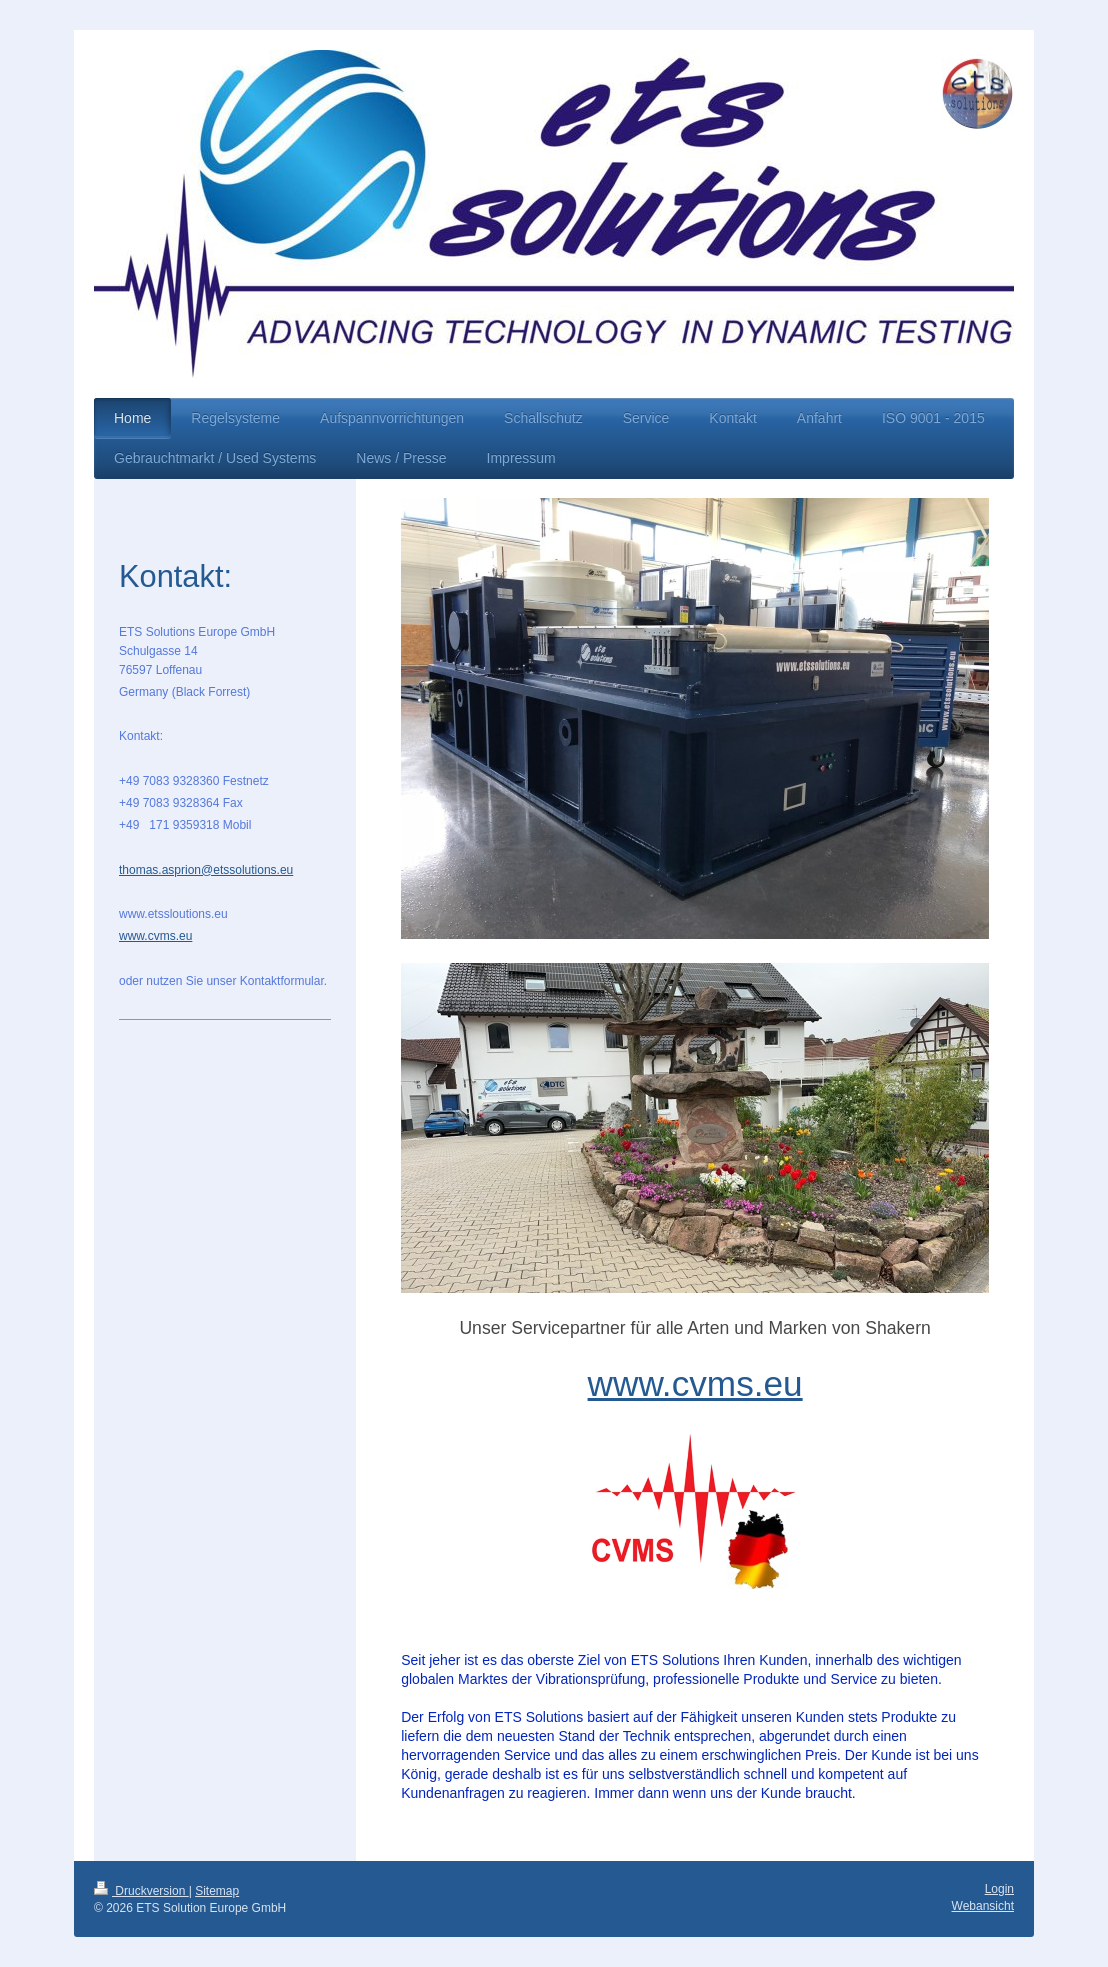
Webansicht (983, 1906)
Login (999, 1889)
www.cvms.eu (695, 1383)
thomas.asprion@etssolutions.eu (206, 870)
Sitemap (217, 1891)
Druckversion (141, 1891)
